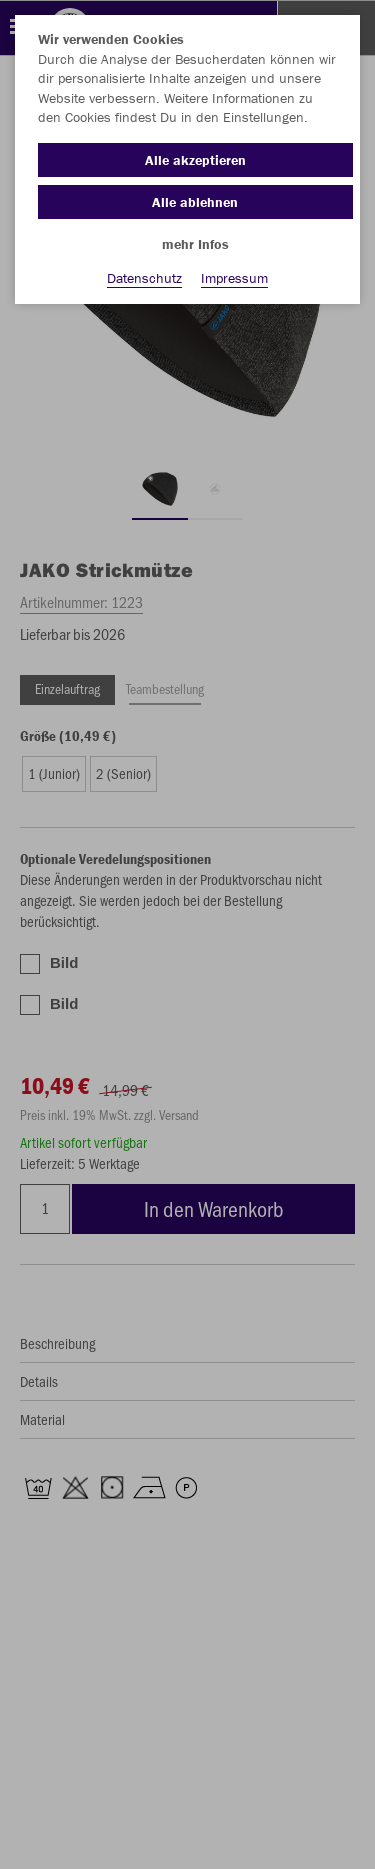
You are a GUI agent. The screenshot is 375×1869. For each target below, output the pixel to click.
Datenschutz (144, 278)
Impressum (234, 278)
